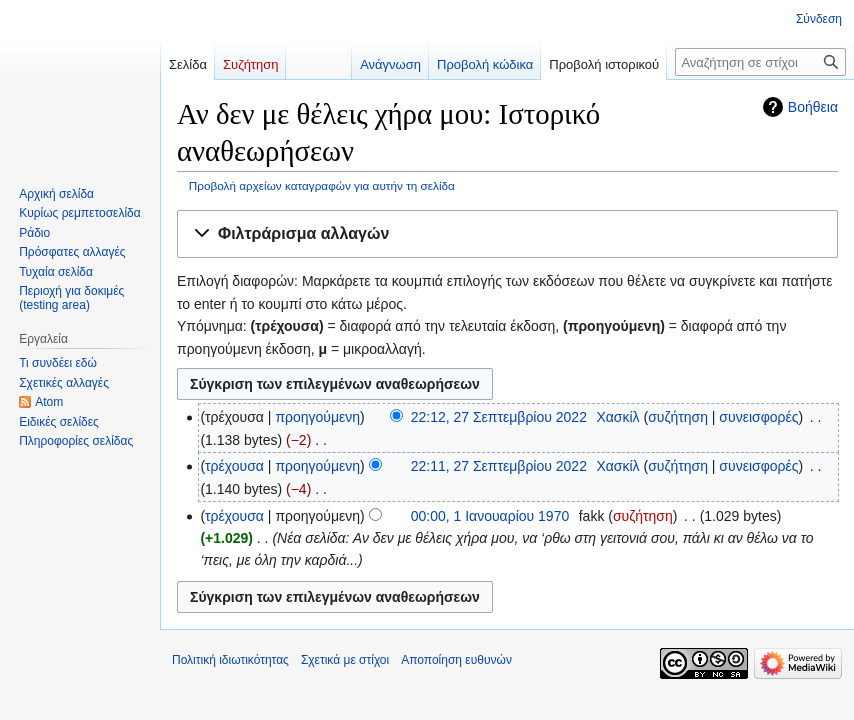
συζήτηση (678, 417)
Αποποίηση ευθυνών (456, 660)
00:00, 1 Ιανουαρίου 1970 (490, 516)
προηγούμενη (317, 417)
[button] (507, 234)
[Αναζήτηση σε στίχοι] (760, 62)
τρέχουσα (234, 466)
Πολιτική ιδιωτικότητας (230, 660)
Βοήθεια (813, 107)
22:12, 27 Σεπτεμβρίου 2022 (499, 417)
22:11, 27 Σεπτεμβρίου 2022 (499, 466)
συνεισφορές (758, 417)
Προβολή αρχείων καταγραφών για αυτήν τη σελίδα (322, 185)
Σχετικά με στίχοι (345, 660)
